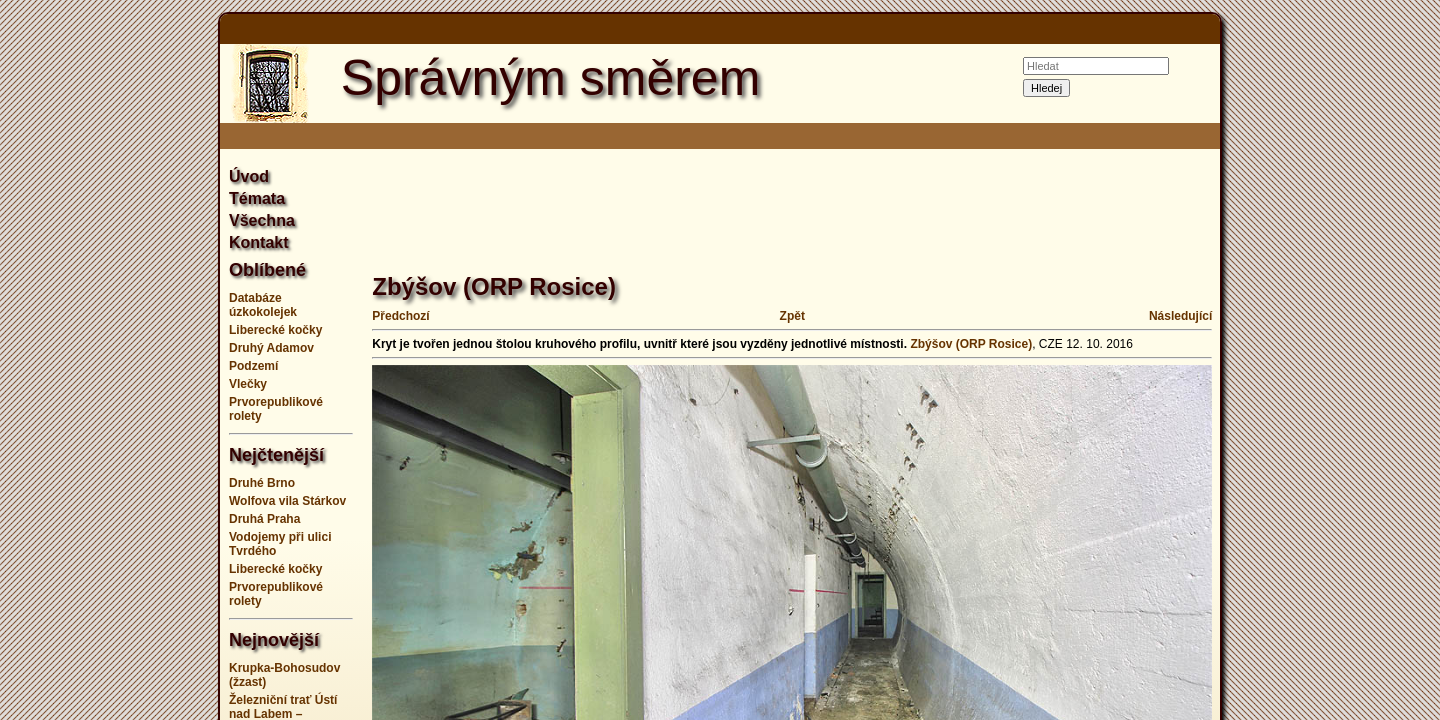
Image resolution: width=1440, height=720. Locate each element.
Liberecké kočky (275, 330)
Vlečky (248, 384)
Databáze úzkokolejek (263, 305)
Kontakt (259, 242)
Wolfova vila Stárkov (287, 501)
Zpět (792, 316)
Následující (1180, 316)
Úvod (249, 176)
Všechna (262, 220)
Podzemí (253, 366)
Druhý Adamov (271, 348)
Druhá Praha (264, 519)
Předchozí (400, 316)
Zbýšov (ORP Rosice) (971, 344)
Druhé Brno (262, 483)
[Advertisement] (120, 360)
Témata (257, 198)
